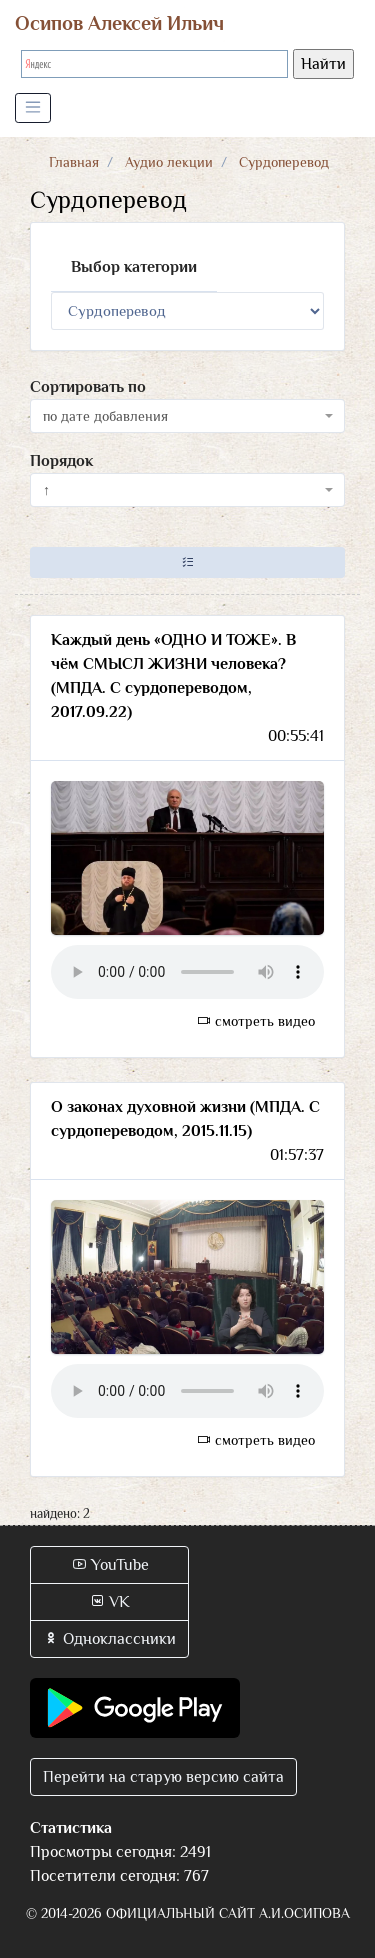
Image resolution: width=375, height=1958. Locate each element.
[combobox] (187, 416)
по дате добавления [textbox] (105, 416)
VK (109, 1602)
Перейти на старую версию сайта (163, 1777)
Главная (74, 162)
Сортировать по (88, 387)
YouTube (110, 1565)
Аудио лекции (169, 162)
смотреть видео (256, 1021)
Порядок (61, 461)
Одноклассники (109, 1639)
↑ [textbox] (46, 490)
